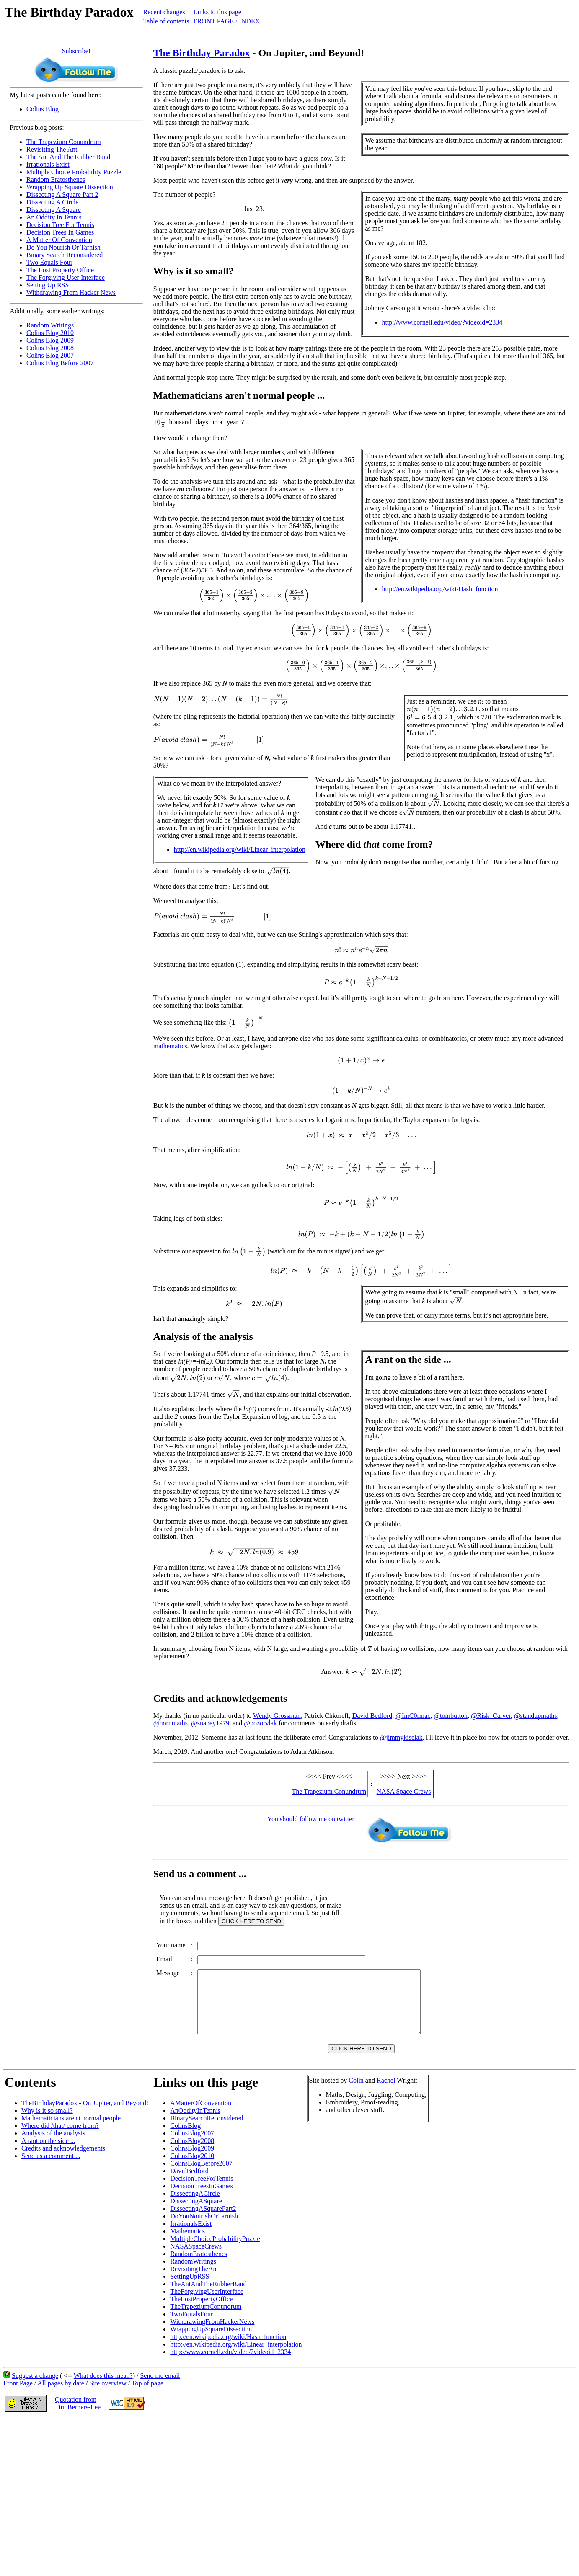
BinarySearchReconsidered (206, 2130)
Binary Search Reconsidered (64, 254)
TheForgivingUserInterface (206, 2304)
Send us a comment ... (50, 2168)
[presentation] (159, 422)
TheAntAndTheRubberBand (208, 2296)
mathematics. (171, 1045)
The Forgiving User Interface (65, 277)
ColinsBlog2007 (192, 2145)
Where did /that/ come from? (60, 2138)
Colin (356, 2092)
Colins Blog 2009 (50, 340)
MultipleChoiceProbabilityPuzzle (215, 2251)
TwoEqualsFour (191, 2326)
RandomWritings (193, 2273)
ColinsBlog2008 (192, 2153)
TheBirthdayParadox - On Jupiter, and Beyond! (84, 2115)
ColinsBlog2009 (192, 2160)
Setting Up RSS (47, 285)
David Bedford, (373, 1715)
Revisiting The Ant (51, 149)
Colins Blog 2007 (50, 355)
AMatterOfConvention (200, 2115)
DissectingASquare (196, 2213)
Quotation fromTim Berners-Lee (78, 2415)
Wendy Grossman (277, 1715)
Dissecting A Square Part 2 (62, 194)
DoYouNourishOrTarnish (204, 2228)
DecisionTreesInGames (201, 2198)
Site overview (107, 2395)
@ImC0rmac (412, 1715)
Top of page (147, 2395)
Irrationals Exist (48, 164)
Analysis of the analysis (53, 2145)
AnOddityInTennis (195, 2123)
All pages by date (60, 2395)
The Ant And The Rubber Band (68, 156)
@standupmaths (535, 1715)
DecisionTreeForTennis (201, 2190)
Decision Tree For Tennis (60, 224)
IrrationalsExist (191, 2236)
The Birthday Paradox (201, 52)
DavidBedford (189, 2183)
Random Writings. (50, 325)
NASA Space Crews (404, 1791)
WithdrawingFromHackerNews (212, 2334)
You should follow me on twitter (310, 1819)
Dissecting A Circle (52, 202)
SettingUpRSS (189, 2288)
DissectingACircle (195, 2206)
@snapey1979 (210, 1723)
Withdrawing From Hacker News (71, 292)
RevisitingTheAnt (194, 2281)
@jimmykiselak (401, 1737)
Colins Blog (42, 109)
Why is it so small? (47, 2123)
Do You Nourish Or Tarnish (63, 247)
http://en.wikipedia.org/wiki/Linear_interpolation (239, 849)
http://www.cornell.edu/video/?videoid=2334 (442, 322)
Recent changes (164, 11)
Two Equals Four (49, 262)
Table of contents (166, 21)
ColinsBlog (185, 2138)
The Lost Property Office (60, 269)
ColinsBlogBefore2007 (201, 2175)
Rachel (386, 2092)
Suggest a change (35, 2388)
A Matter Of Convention (59, 239)
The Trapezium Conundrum (63, 141)
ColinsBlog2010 (192, 2168)
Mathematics (187, 2243)
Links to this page (217, 11)
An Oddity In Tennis (53, 217)
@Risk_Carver (491, 1715)
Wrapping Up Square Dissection (69, 187)
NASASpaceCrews (196, 2258)
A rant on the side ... (48, 2153)
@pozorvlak (260, 1723)
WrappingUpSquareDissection (211, 2341)
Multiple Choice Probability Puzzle (73, 171)
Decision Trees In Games (60, 232)
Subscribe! (76, 50)
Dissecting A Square (53, 209)
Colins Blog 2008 (50, 347)
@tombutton (451, 1715)
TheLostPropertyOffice (201, 2311)
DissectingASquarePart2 (203, 2221)
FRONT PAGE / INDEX (227, 21)
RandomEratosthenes (198, 2266)
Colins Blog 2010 (50, 332)
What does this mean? (103, 2388)
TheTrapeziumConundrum (205, 2319)
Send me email (160, 2388)
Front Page (18, 2395)
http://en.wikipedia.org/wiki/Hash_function (440, 589)
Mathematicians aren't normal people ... (74, 2130)
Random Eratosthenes (55, 179)
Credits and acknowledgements (63, 2160)
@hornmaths (170, 1723)
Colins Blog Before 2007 (59, 362)
